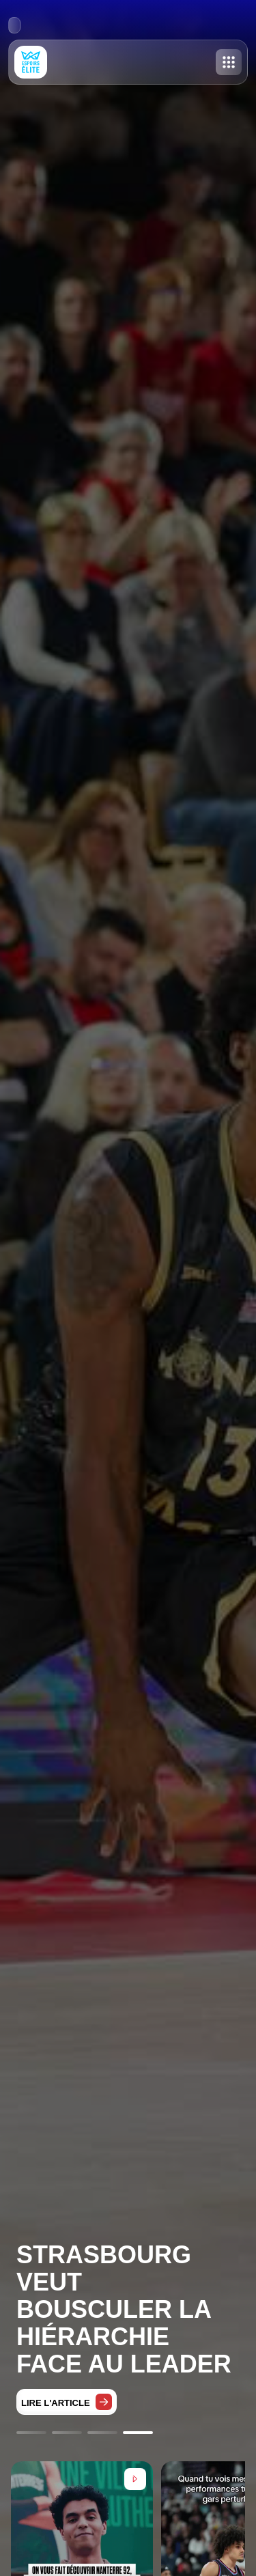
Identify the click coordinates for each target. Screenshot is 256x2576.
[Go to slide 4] (138, 2432)
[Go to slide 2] (67, 2432)
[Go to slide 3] (102, 2432)
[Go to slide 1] (31, 2432)
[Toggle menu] (229, 62)
